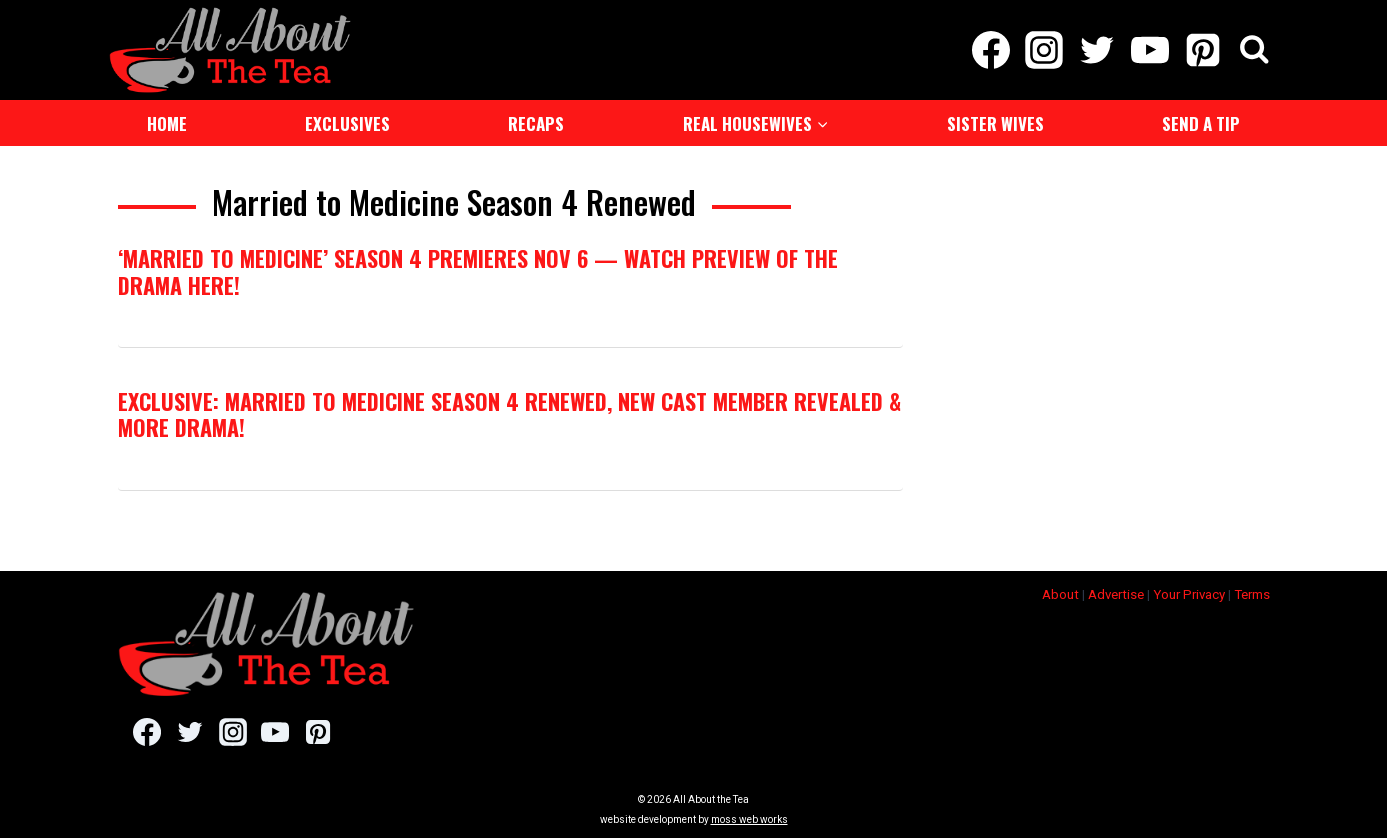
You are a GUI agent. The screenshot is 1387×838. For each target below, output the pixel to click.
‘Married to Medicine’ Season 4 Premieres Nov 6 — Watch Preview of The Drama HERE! (478, 271)
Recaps (536, 123)
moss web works (749, 819)
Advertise (1116, 594)
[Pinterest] (1203, 50)
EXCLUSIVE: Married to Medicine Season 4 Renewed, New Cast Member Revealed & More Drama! (509, 414)
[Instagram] (1043, 50)
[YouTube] (1150, 50)
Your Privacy (1189, 594)
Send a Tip (1201, 123)
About (1060, 594)
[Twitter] (1096, 50)
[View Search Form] (1254, 50)
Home (167, 123)
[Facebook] (990, 50)
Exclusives (347, 123)
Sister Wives (995, 123)
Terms (1252, 594)
